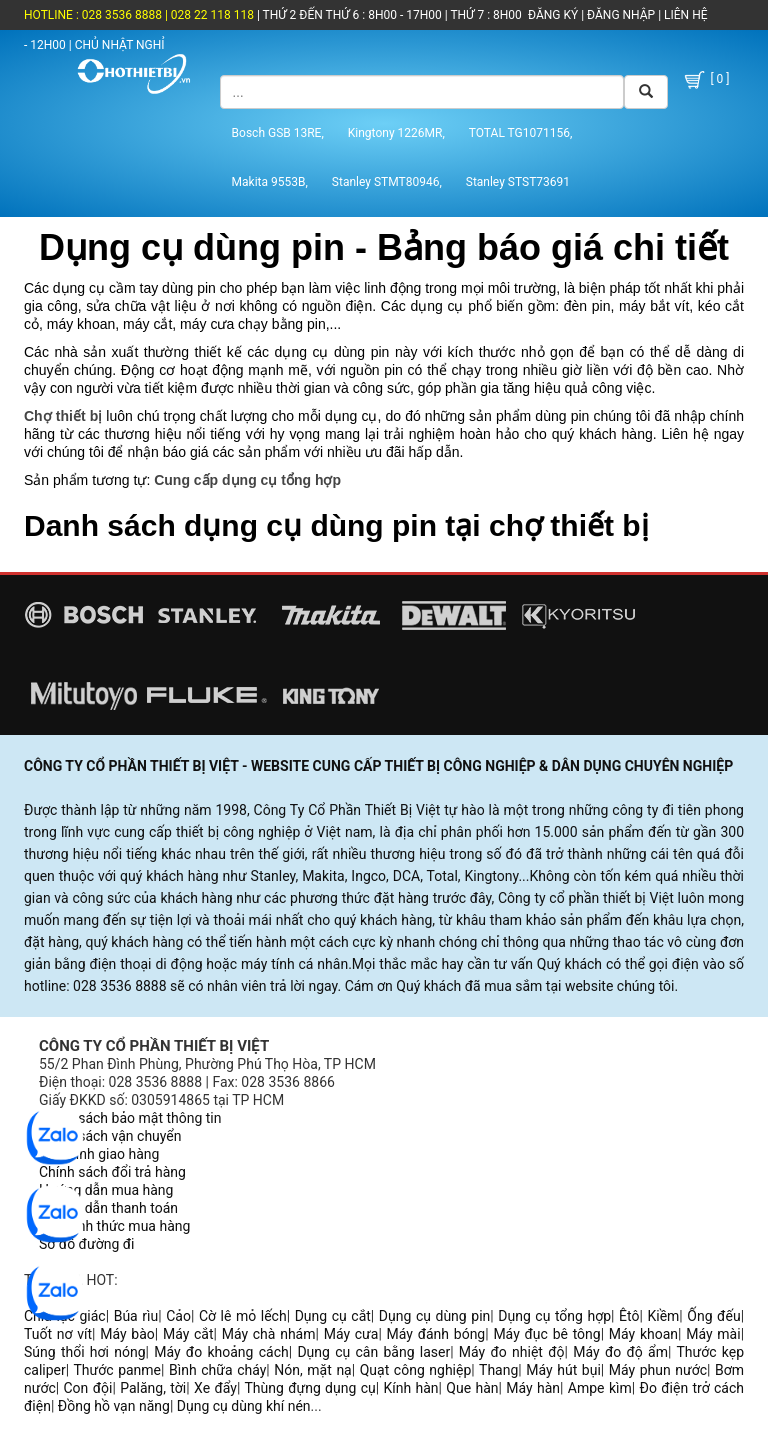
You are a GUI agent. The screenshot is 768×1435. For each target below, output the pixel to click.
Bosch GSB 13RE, (278, 133)
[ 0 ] (705, 80)
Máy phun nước (658, 1370)
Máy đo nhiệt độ (512, 1352)
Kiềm (663, 1316)
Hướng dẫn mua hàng (106, 1190)
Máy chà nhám (269, 1334)
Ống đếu (713, 1316)
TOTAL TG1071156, (521, 133)
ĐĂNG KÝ (553, 15)
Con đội (88, 1388)
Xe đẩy (215, 1388)
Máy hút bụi (563, 1370)
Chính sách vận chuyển (110, 1136)
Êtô (629, 1316)
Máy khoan (643, 1334)
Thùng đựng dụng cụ (309, 1388)
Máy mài (713, 1334)
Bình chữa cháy (217, 1370)
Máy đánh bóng (436, 1334)
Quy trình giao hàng (99, 1154)
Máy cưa (351, 1334)
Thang (498, 1370)
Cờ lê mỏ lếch (243, 1316)
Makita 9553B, (270, 182)
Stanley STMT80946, (387, 182)
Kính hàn (410, 1388)
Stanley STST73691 (518, 182)
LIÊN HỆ (684, 15)
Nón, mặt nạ (312, 1370)
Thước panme (118, 1370)
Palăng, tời (153, 1388)
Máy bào (127, 1334)
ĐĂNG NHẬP (621, 15)
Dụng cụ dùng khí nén (244, 1406)
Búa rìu (136, 1316)
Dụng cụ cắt (333, 1316)
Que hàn (472, 1388)
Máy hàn (533, 1388)
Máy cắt (188, 1334)
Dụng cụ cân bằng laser (373, 1352)
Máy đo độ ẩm (620, 1352)
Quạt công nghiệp (416, 1370)
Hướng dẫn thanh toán (108, 1208)
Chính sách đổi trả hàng (112, 1172)
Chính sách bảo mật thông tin (130, 1118)
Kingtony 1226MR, (396, 133)
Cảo (178, 1316)
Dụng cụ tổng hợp (554, 1316)
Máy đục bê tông (546, 1334)
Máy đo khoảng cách (221, 1352)
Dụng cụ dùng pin (434, 1316)
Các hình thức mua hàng (114, 1226)
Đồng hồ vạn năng (114, 1406)
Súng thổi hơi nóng (85, 1352)
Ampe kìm (600, 1388)
